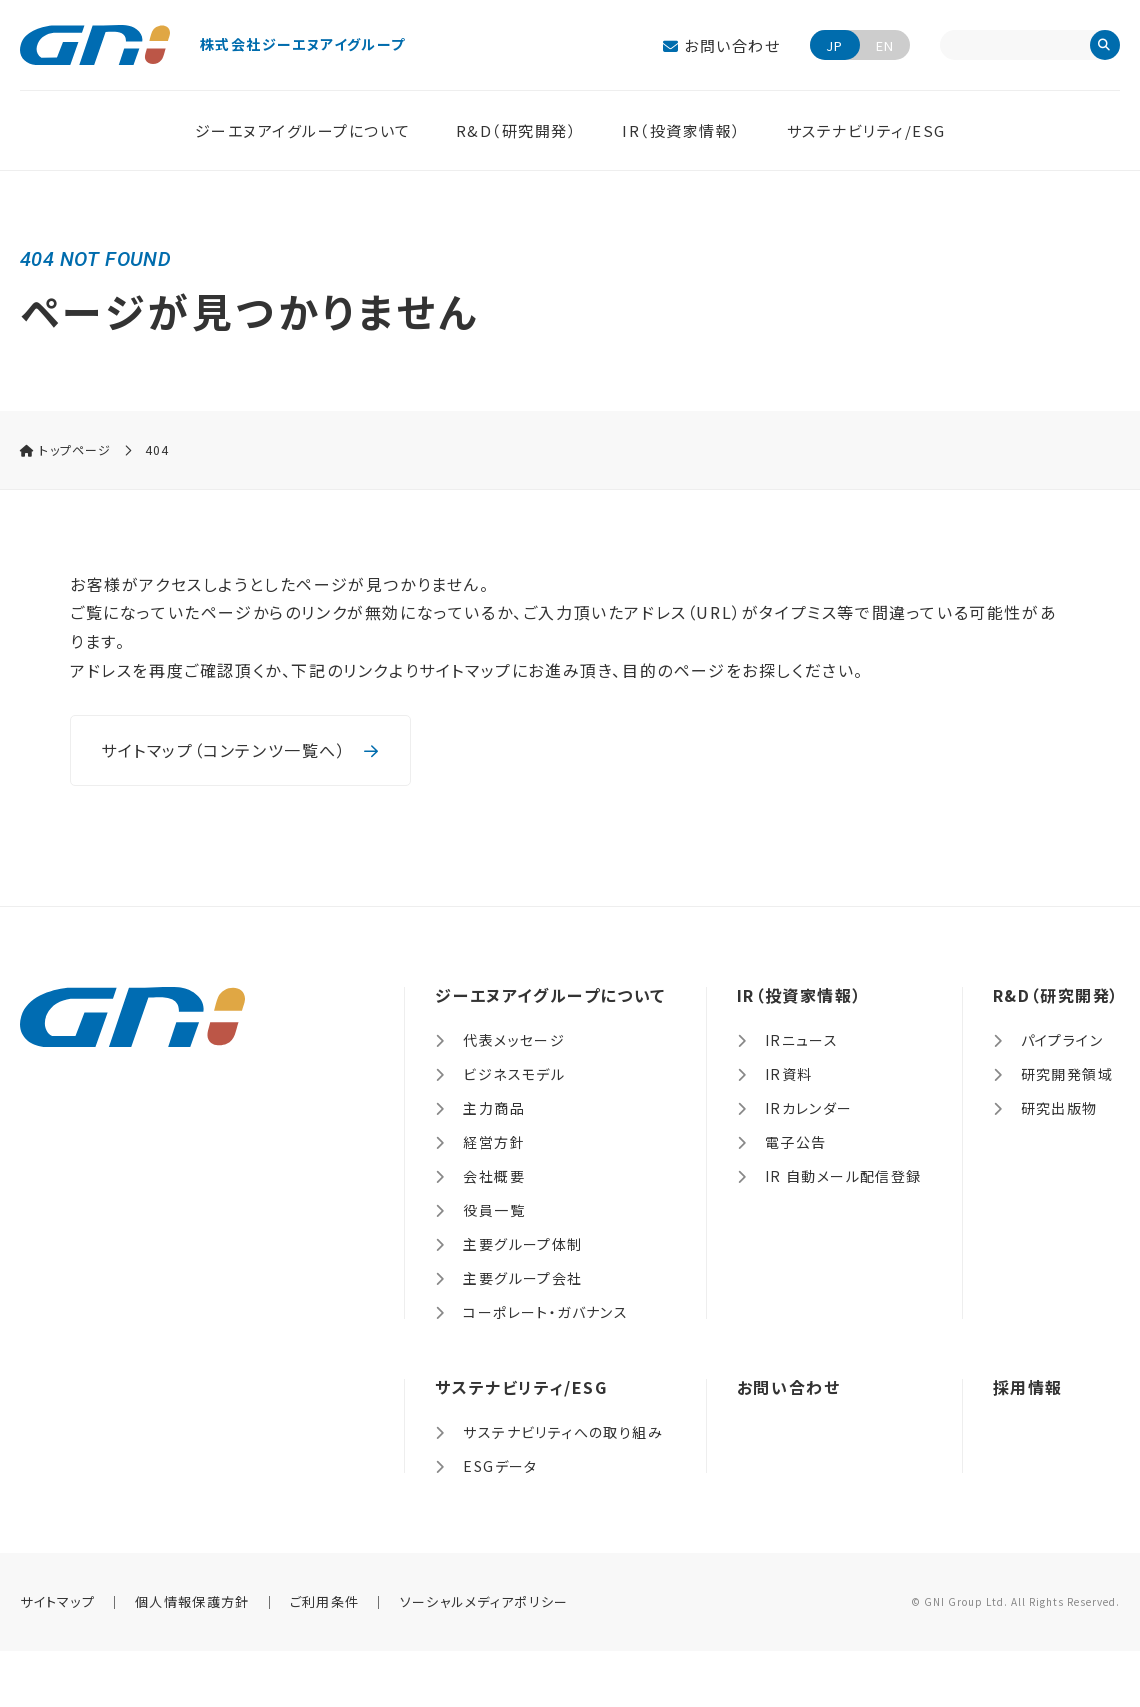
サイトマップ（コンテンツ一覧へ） (240, 750)
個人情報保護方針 (192, 1601)
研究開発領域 (1067, 1074)
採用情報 (1028, 1387)
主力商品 (494, 1108)
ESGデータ (500, 1466)
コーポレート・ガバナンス (545, 1312)
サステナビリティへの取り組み (563, 1432)
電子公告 (796, 1142)
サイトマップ (57, 1601)
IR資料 (789, 1074)
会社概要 (494, 1176)
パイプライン (1062, 1040)
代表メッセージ (514, 1040)
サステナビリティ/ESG (866, 130)
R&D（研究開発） (517, 130)
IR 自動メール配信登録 (843, 1176)
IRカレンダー (809, 1108)
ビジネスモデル (514, 1074)
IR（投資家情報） (682, 130)
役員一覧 (494, 1210)
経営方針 (494, 1142)
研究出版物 (1059, 1108)
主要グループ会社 (522, 1278)
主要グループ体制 (522, 1244)
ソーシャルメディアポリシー (484, 1601)
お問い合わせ (721, 45)
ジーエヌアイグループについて (303, 130)
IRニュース (801, 1040)
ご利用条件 (325, 1601)
